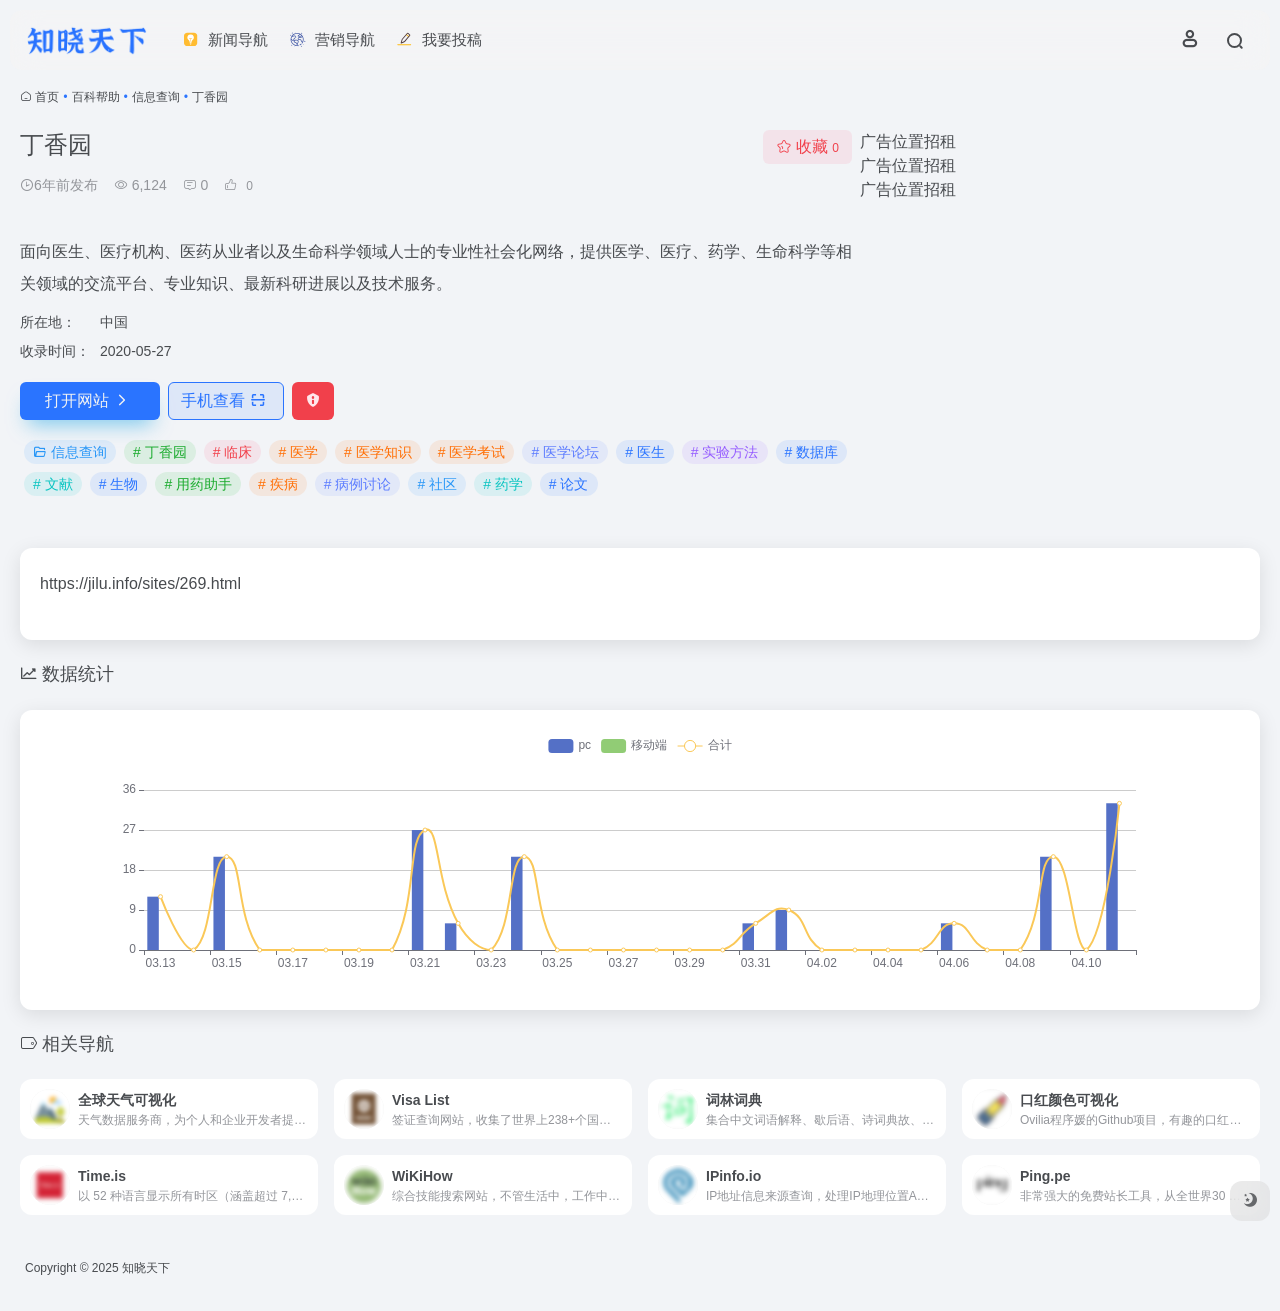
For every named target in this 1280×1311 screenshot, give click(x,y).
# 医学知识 (378, 452)
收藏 (807, 146)
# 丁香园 (160, 452)
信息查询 (156, 97)
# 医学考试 (472, 452)
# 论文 (569, 484)
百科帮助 (96, 97)
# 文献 (53, 484)
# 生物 (119, 484)
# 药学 (503, 484)
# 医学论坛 (565, 452)
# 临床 (233, 452)
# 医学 (298, 452)
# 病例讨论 (358, 484)
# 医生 (645, 452)
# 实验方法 (725, 452)
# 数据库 (812, 452)
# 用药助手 (198, 484)
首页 (47, 97)
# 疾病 (278, 484)
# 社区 (437, 484)
